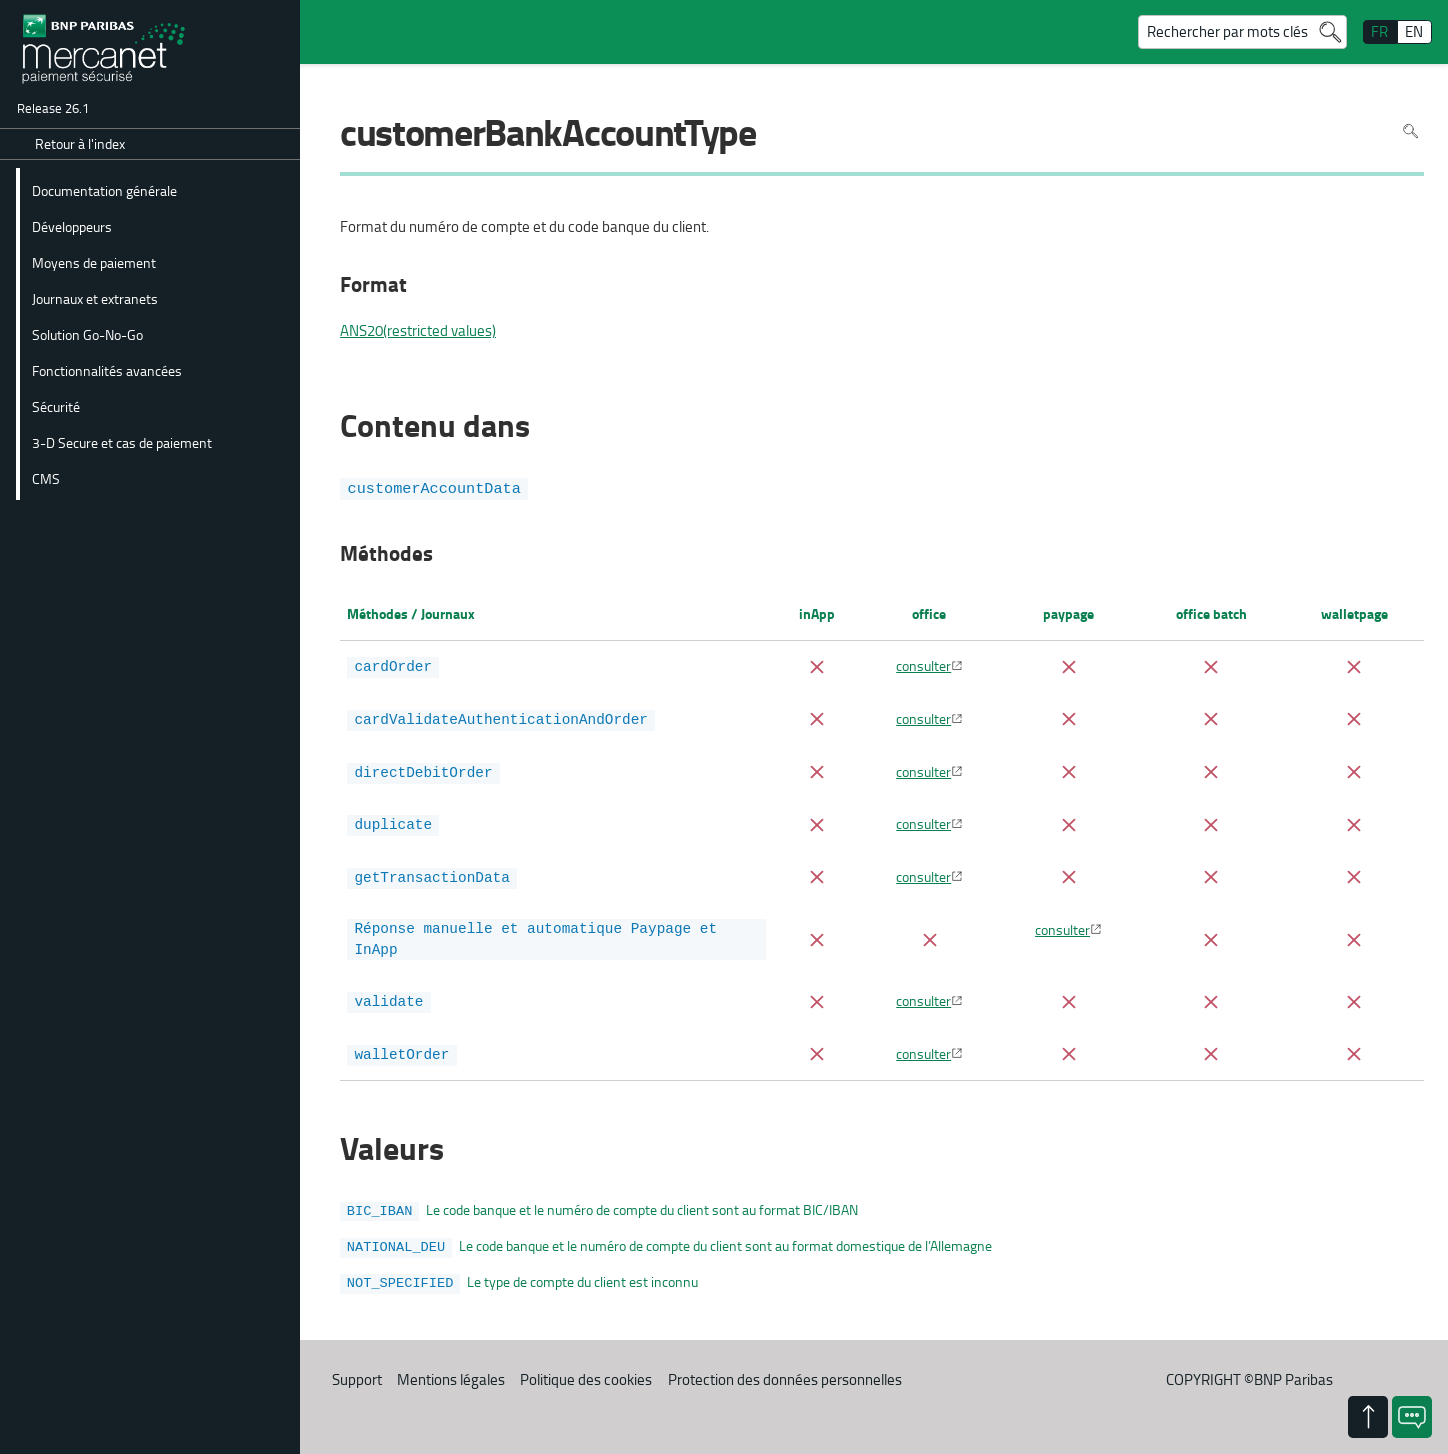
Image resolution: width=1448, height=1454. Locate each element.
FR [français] (1379, 31)
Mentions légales (451, 1366)
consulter (923, 665)
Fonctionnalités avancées (107, 370)
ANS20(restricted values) (418, 331)
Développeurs (72, 226)
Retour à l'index (80, 143)
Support (357, 1366)
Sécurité (56, 406)
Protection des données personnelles (785, 1366)
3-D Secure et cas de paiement (122, 442)
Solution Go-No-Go (87, 334)
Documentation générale (104, 190)
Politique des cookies (586, 1366)
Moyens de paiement (94, 262)
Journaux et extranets (95, 298)
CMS (46, 478)
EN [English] (1414, 31)
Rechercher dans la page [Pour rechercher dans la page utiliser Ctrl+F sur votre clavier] (1410, 130)
